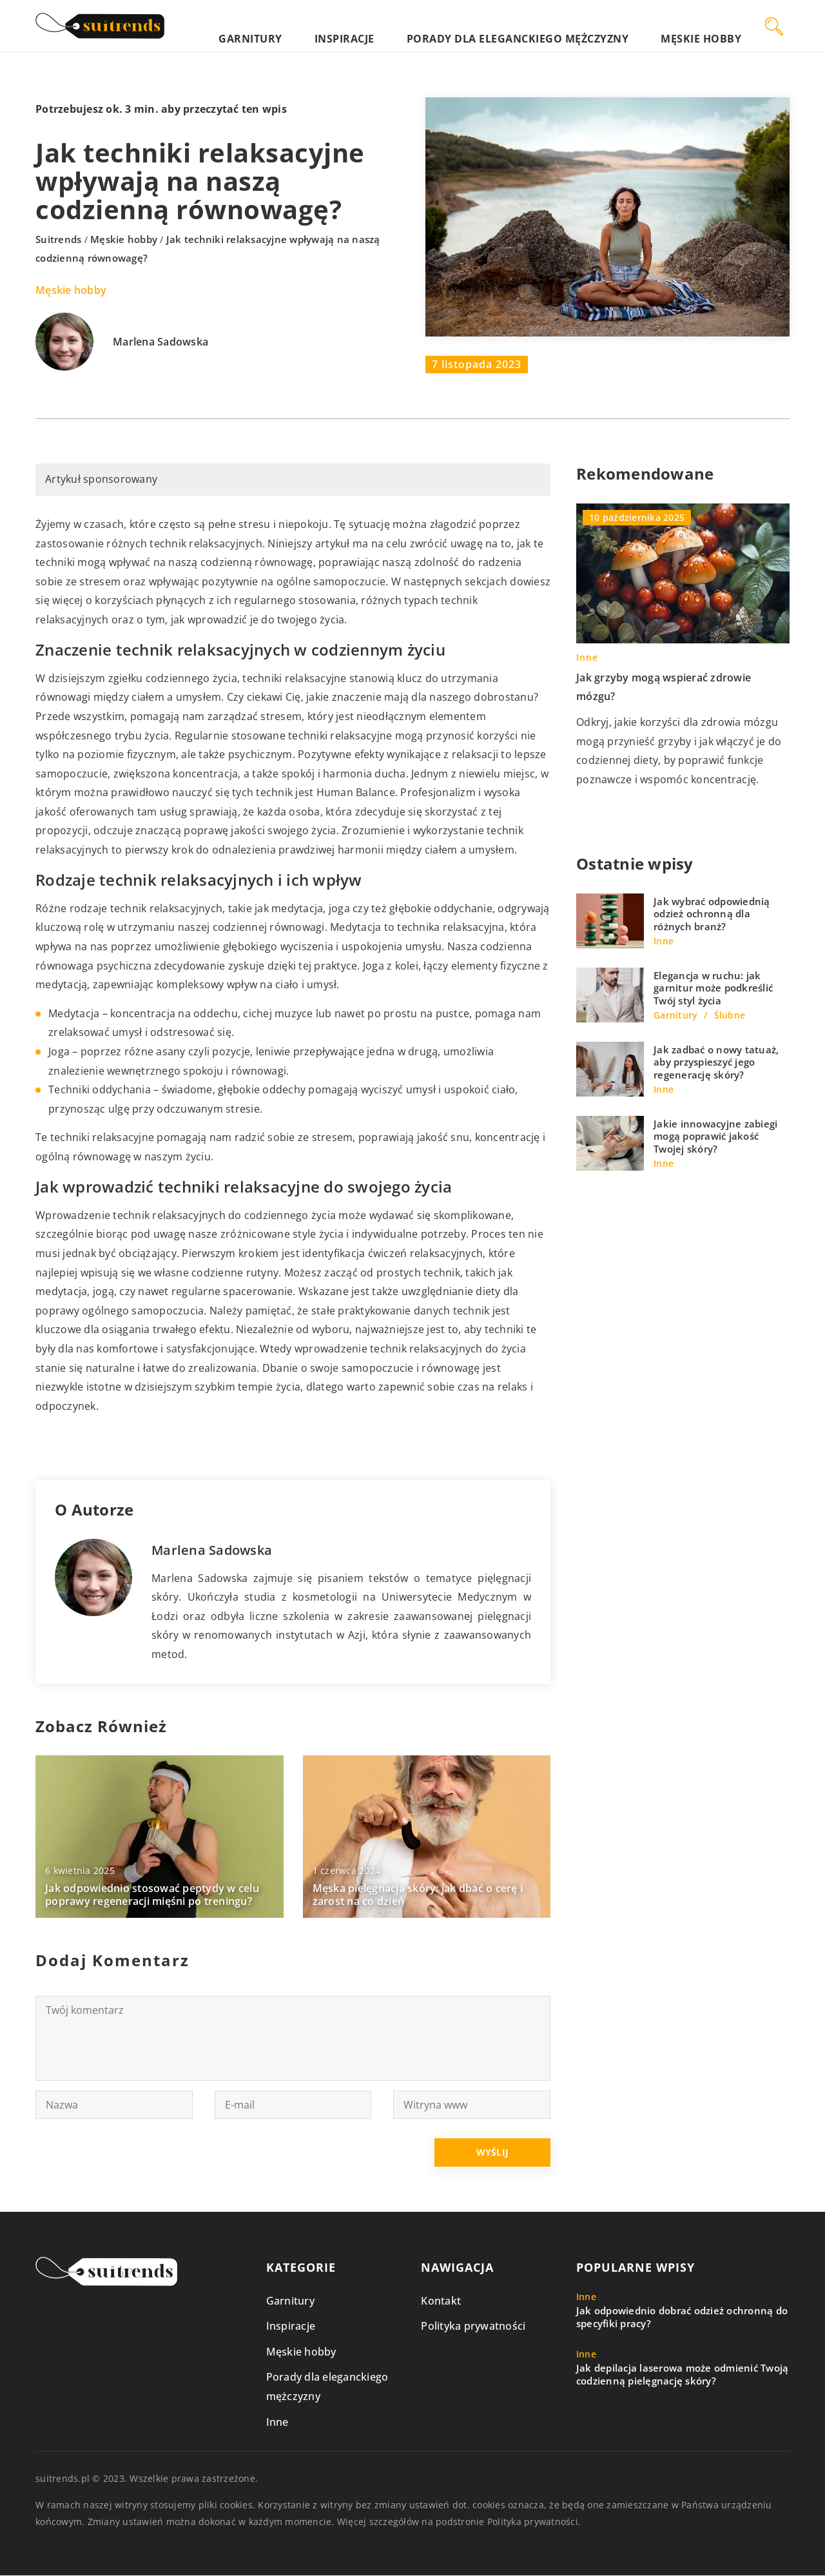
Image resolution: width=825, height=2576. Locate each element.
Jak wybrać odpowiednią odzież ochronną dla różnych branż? (712, 914)
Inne (277, 2422)
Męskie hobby (716, 25)
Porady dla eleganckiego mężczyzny (573, 25)
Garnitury (372, 25)
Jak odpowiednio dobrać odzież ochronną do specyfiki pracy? (682, 2317)
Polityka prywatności (473, 2326)
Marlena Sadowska (160, 342)
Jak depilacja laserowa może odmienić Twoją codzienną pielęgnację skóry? (682, 2375)
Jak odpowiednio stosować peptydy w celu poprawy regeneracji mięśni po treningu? (152, 1895)
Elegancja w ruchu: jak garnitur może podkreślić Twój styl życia (713, 988)
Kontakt (441, 2301)
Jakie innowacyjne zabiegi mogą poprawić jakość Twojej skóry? (715, 1136)
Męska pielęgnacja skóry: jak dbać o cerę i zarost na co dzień (418, 1895)
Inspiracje (438, 25)
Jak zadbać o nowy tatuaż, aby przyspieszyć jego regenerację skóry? (716, 1062)
